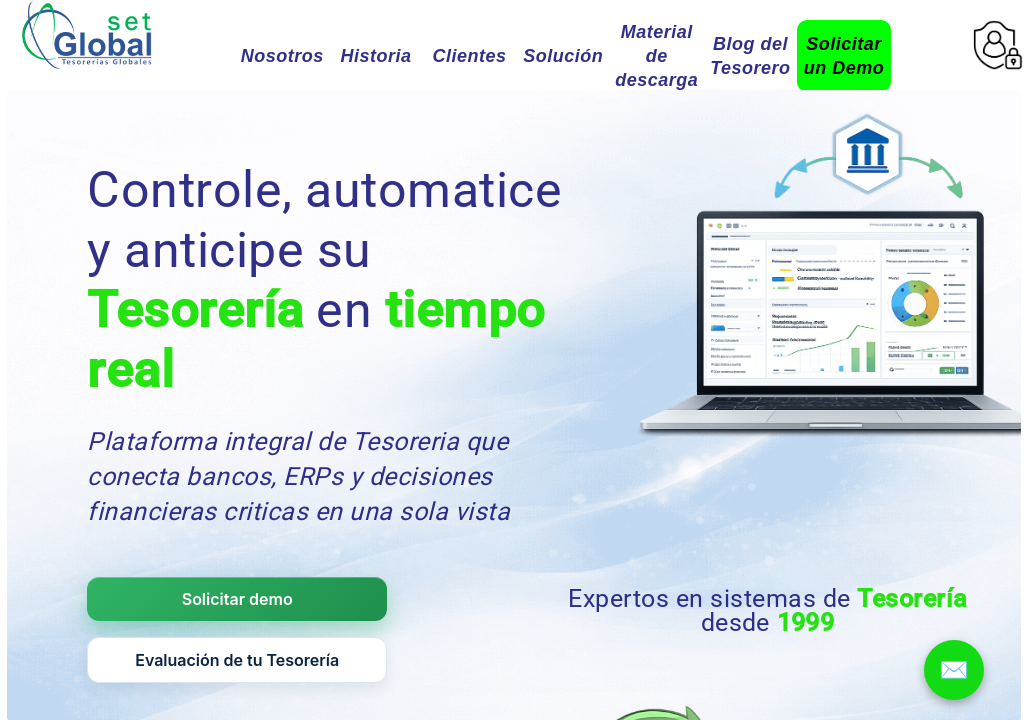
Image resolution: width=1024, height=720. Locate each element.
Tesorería (195, 310)
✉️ (954, 669)
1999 (806, 622)
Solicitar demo (237, 599)
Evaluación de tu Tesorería (237, 660)
